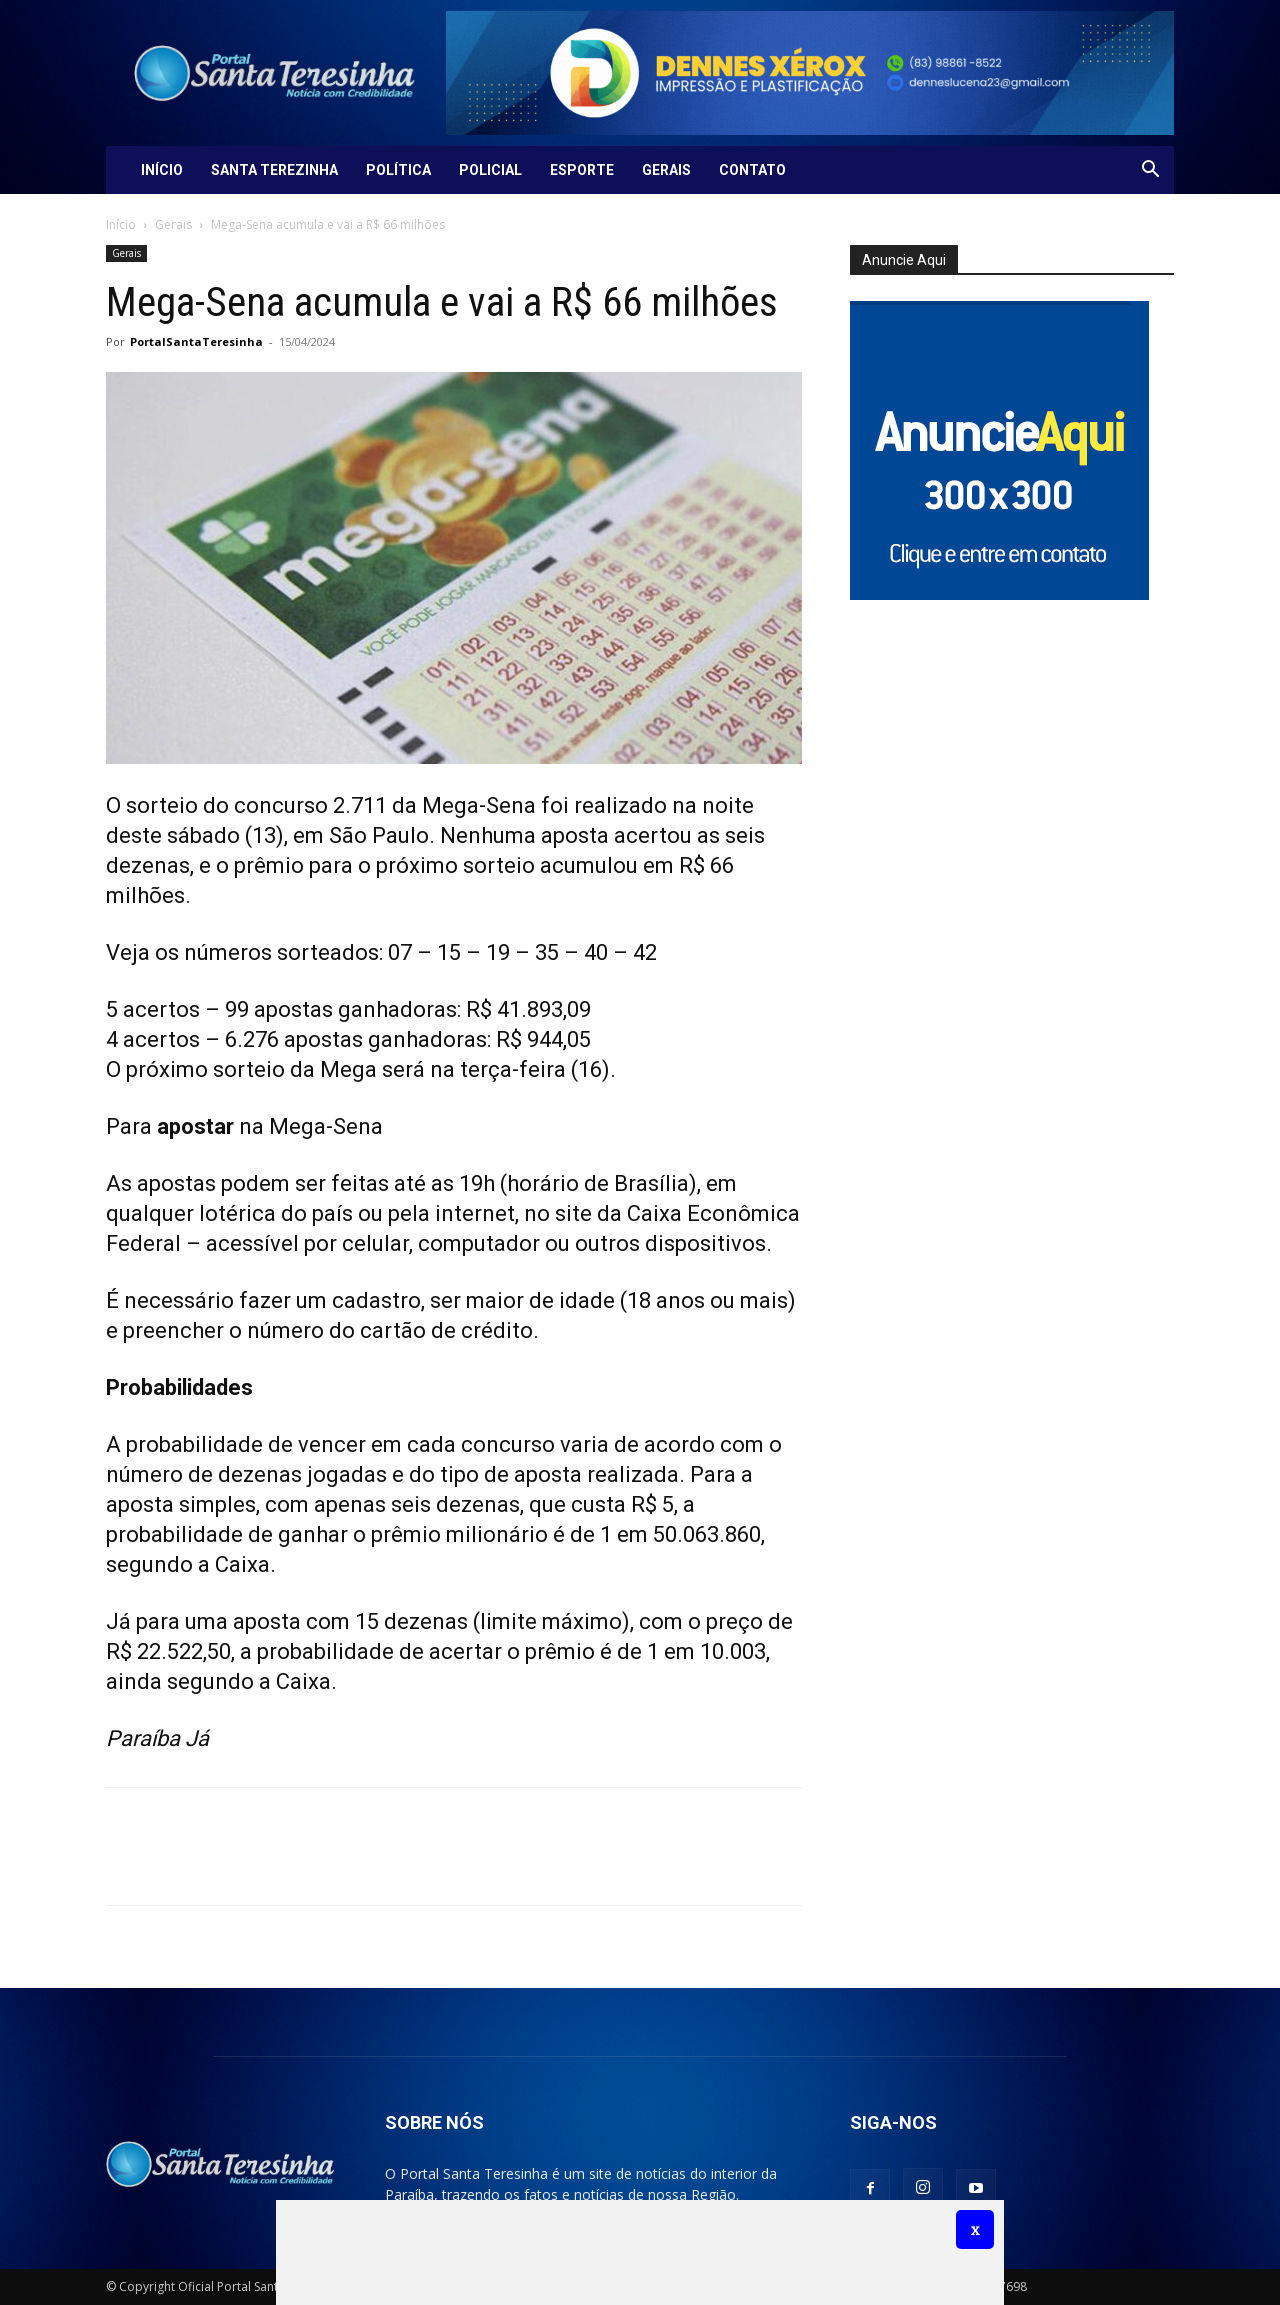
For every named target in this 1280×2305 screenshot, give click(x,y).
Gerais (666, 170)
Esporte (582, 170)
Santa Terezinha (274, 170)
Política (398, 170)
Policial (490, 170)
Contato (752, 170)
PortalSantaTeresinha (196, 341)
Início (162, 170)
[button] (1150, 171)
